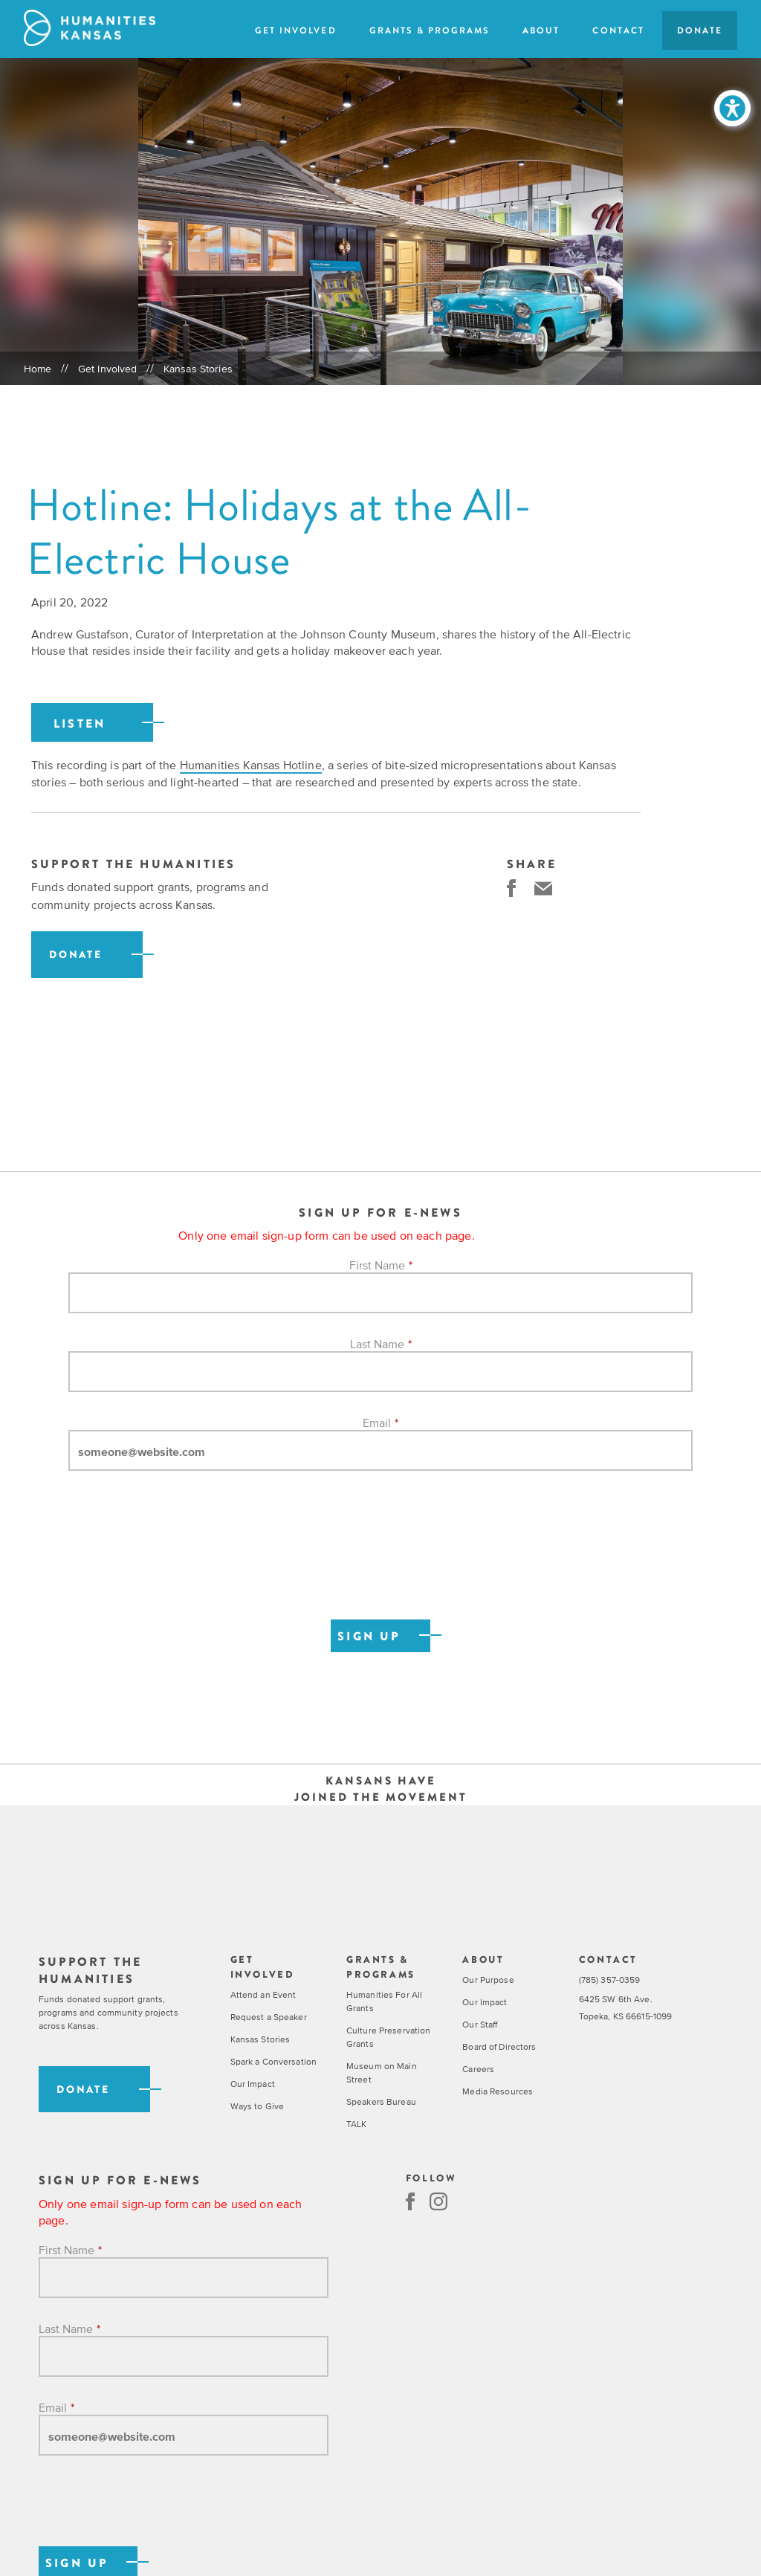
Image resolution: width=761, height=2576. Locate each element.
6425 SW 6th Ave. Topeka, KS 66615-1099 (626, 2008)
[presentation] (181, 1561)
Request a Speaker (268, 2017)
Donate (699, 30)
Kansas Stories (198, 369)
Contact (618, 30)
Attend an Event (263, 1995)
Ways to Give (257, 2106)
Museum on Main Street (381, 2073)
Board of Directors (499, 2047)
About (541, 30)
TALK (356, 2124)
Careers (478, 2069)
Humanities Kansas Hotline (251, 764)
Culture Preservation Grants (388, 2037)
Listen (80, 724)
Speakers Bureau (381, 2102)
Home (38, 369)
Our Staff (479, 2024)
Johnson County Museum (367, 634)
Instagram (438, 2201)
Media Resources (497, 2091)
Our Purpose (488, 1980)
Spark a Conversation (273, 2061)
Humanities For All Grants (384, 2001)
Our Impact (252, 2084)
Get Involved (295, 30)
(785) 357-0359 (610, 1980)
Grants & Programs (429, 30)
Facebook (410, 2201)
